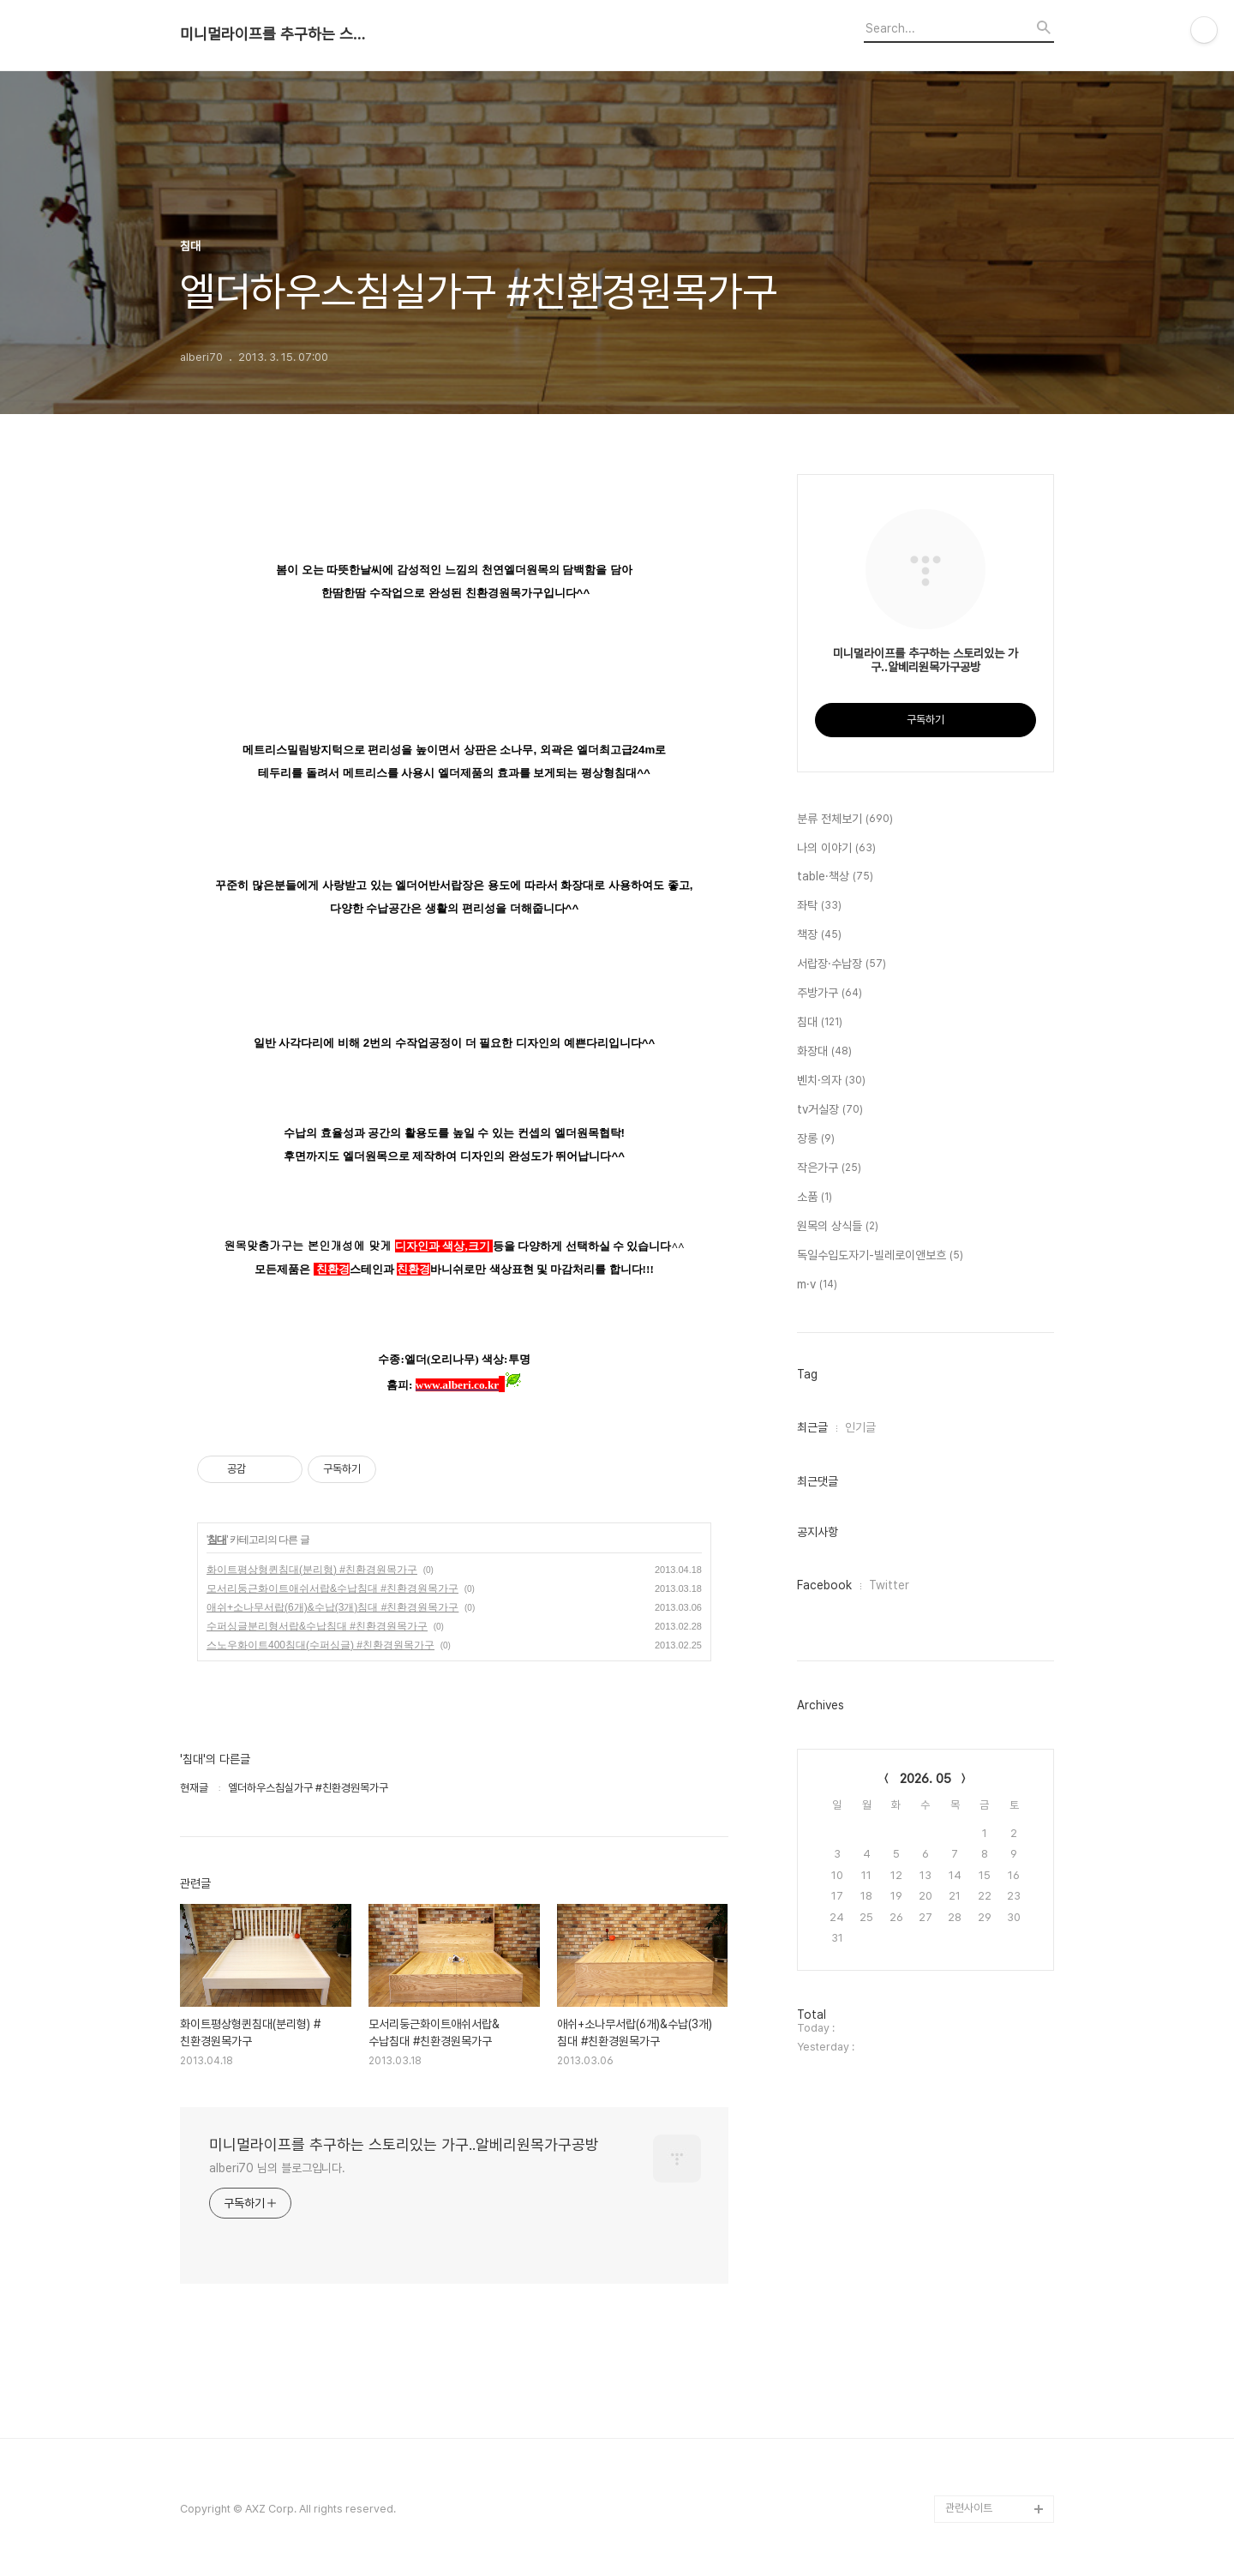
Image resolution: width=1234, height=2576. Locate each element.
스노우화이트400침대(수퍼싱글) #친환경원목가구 (320, 1645)
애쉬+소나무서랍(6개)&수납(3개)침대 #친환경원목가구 (332, 1607)
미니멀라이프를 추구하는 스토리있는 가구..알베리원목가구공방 (274, 34)
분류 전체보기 (845, 819)
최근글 (812, 1427)
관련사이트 (968, 2507)
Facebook (824, 1585)
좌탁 (819, 906)
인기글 (860, 1427)
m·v (817, 1285)
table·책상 (835, 877)
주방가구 (829, 993)
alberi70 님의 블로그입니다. (277, 2168)
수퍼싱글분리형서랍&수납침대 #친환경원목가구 (317, 1626)
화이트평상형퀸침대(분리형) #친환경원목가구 (312, 1570)
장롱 (816, 1139)
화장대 (824, 1051)
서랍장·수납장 (841, 964)
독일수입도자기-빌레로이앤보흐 (880, 1255)
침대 (216, 1540)
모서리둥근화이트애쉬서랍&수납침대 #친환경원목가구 (332, 1588)
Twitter (889, 1585)
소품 (814, 1197)
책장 (819, 935)
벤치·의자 (831, 1081)
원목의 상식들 (837, 1226)
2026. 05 (925, 1778)
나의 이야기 (836, 848)
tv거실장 (830, 1110)
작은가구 (829, 1168)
